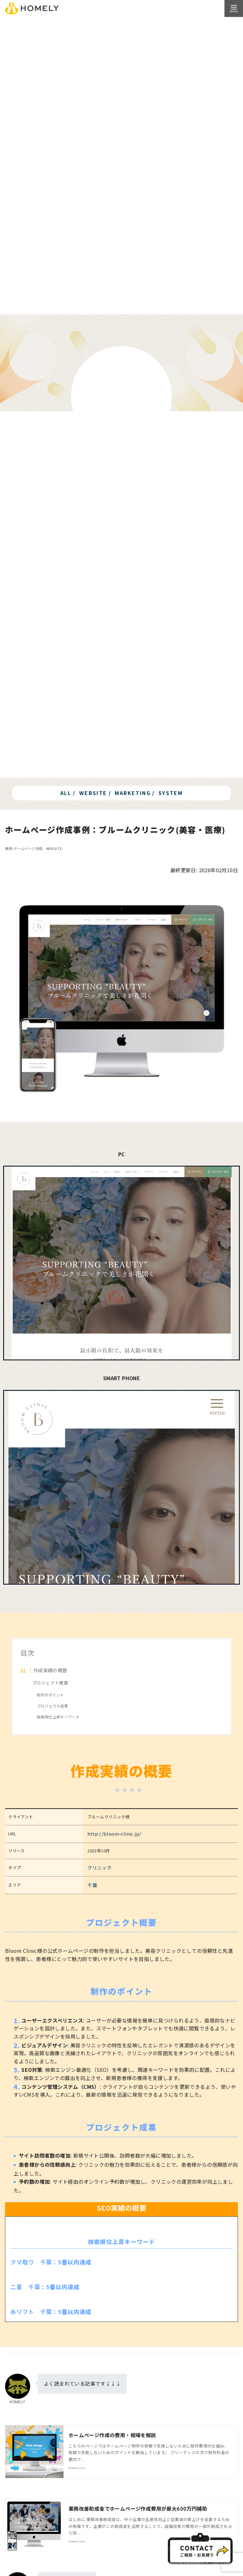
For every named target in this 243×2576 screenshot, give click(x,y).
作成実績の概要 (50, 1670)
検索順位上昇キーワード (58, 1717)
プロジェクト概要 (50, 1683)
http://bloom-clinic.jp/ (119, 1833)
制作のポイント (50, 1695)
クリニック (107, 1866)
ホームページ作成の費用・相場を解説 (112, 2433)
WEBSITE (54, 849)
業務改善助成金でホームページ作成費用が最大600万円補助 (138, 2506)
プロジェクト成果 (52, 1706)
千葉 (101, 1882)
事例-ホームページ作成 (23, 849)
